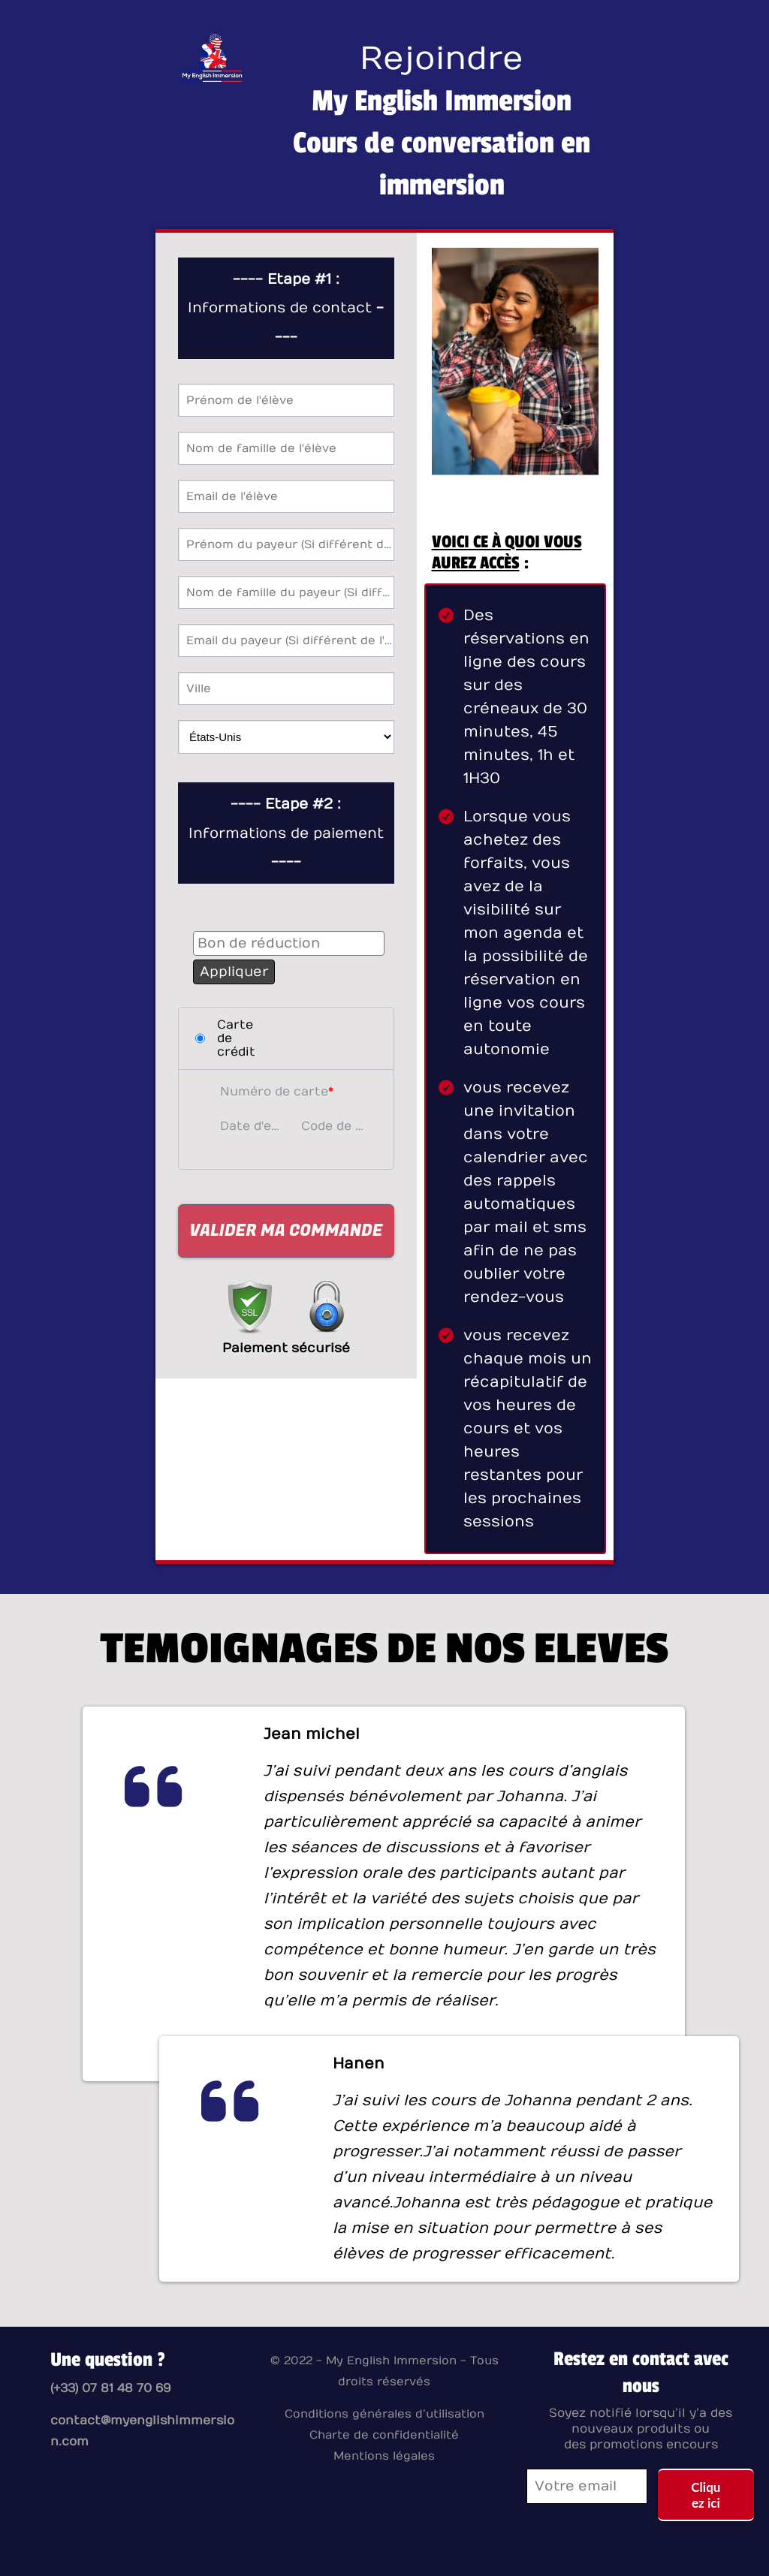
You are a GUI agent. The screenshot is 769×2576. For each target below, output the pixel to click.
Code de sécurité (334, 1126)
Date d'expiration (253, 1126)
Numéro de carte (274, 1091)
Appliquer (234, 972)
